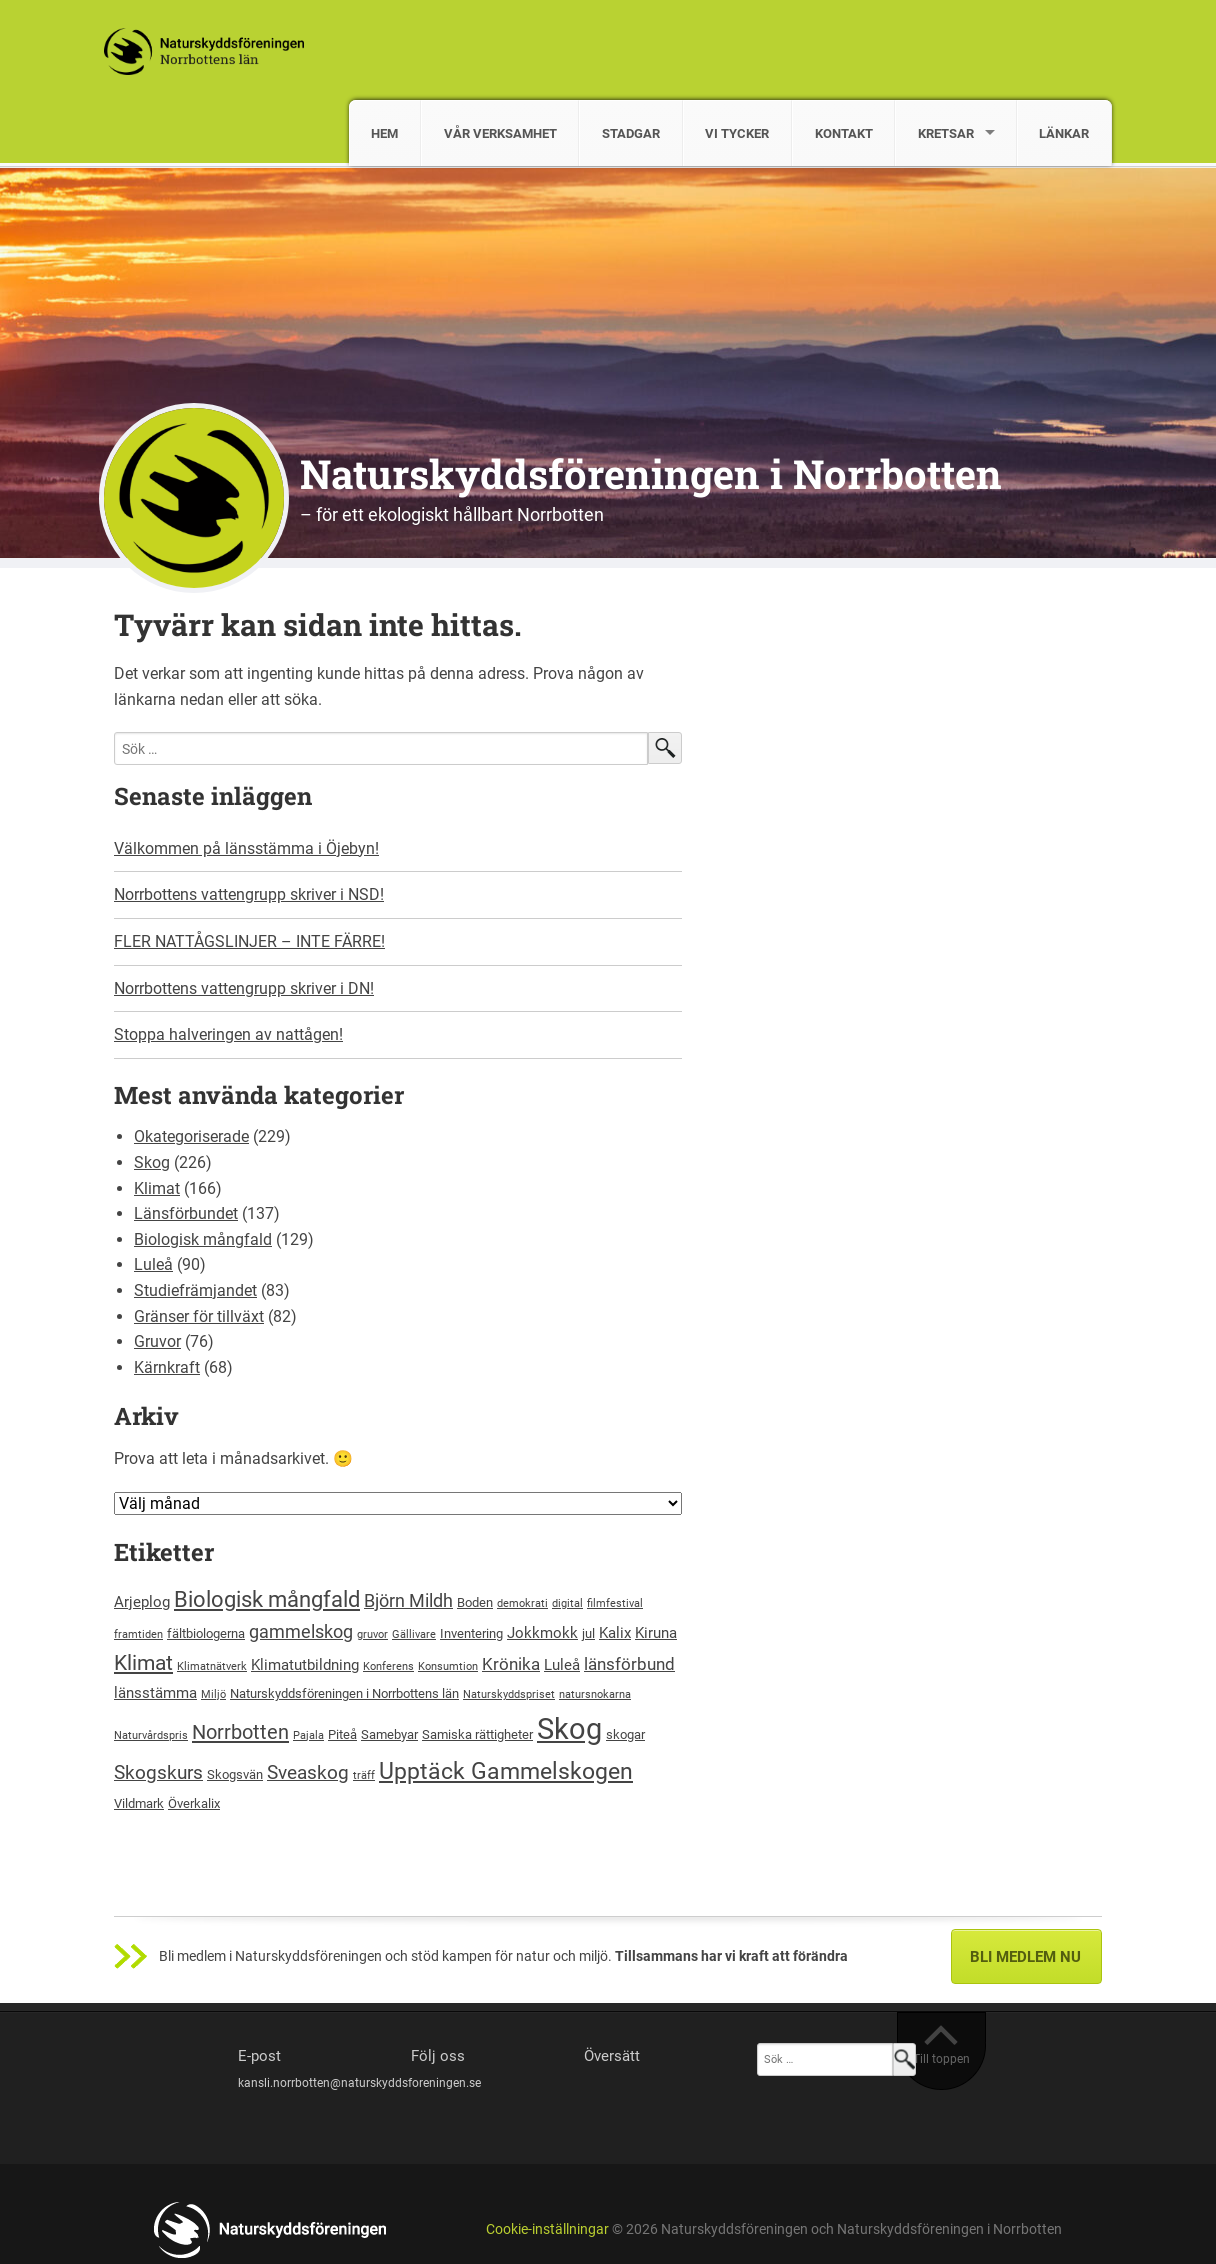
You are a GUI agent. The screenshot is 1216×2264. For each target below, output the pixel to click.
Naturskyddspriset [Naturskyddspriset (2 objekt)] (509, 1694)
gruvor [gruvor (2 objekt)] (372, 1634)
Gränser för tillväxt (199, 1316)
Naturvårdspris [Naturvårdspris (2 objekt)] (151, 1735)
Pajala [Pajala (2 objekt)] (308, 1735)
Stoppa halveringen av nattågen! (228, 1034)
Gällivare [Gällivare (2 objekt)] (414, 1634)
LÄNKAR (1064, 133)
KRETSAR (946, 133)
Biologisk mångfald (203, 1239)
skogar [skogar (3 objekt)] (625, 1734)
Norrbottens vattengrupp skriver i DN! (244, 988)
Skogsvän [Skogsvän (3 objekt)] (235, 1774)
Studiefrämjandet (195, 1290)
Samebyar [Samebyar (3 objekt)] (389, 1734)
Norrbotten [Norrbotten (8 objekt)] (240, 1732)
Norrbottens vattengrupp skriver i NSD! (249, 894)
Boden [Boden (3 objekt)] (475, 1602)
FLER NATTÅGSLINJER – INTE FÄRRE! (249, 941)
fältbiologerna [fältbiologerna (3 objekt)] (206, 1633)
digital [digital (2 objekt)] (567, 1603)
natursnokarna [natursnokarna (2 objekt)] (595, 1694)
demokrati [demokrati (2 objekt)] (522, 1603)
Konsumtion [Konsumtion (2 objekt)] (448, 1666)
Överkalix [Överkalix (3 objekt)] (194, 1803)
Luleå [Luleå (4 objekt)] (562, 1665)
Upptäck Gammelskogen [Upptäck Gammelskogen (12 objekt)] (506, 1771)
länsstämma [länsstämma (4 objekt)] (155, 1693)
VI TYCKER (737, 133)
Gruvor (157, 1341)
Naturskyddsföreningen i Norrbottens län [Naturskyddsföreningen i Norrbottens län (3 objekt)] (344, 1693)
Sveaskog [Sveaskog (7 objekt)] (308, 1772)
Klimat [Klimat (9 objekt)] (143, 1662)
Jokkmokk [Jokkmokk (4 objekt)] (542, 1633)
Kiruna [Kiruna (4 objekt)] (656, 1633)
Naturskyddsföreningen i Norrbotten (651, 473)
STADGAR (631, 133)
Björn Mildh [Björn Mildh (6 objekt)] (408, 1600)
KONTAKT (844, 133)
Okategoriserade (191, 1136)
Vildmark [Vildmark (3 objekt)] (139, 1803)
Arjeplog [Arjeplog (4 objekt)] (142, 1602)
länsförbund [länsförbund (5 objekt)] (629, 1664)
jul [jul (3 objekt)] (588, 1633)
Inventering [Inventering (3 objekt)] (471, 1633)
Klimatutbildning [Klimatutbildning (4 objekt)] (305, 1665)
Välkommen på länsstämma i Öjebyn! (246, 848)
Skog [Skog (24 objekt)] (569, 1729)
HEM (384, 133)
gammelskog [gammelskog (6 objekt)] (301, 1631)
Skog (152, 1162)
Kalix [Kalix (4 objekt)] (615, 1633)
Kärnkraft (167, 1367)
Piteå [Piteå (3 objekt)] (342, 1734)
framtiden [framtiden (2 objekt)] (138, 1634)
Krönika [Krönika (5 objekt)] (511, 1664)
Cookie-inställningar (547, 2229)
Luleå (153, 1264)
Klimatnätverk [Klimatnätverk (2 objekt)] (212, 1666)
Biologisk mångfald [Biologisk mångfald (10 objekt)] (267, 1599)
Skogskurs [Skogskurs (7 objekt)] (158, 1772)
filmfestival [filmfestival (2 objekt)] (615, 1603)
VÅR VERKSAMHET (500, 133)
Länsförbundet (186, 1213)
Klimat (157, 1188)
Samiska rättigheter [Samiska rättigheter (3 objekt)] (477, 1734)
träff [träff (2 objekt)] (364, 1775)
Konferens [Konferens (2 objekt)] (388, 1666)
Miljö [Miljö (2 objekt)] (213, 1694)
